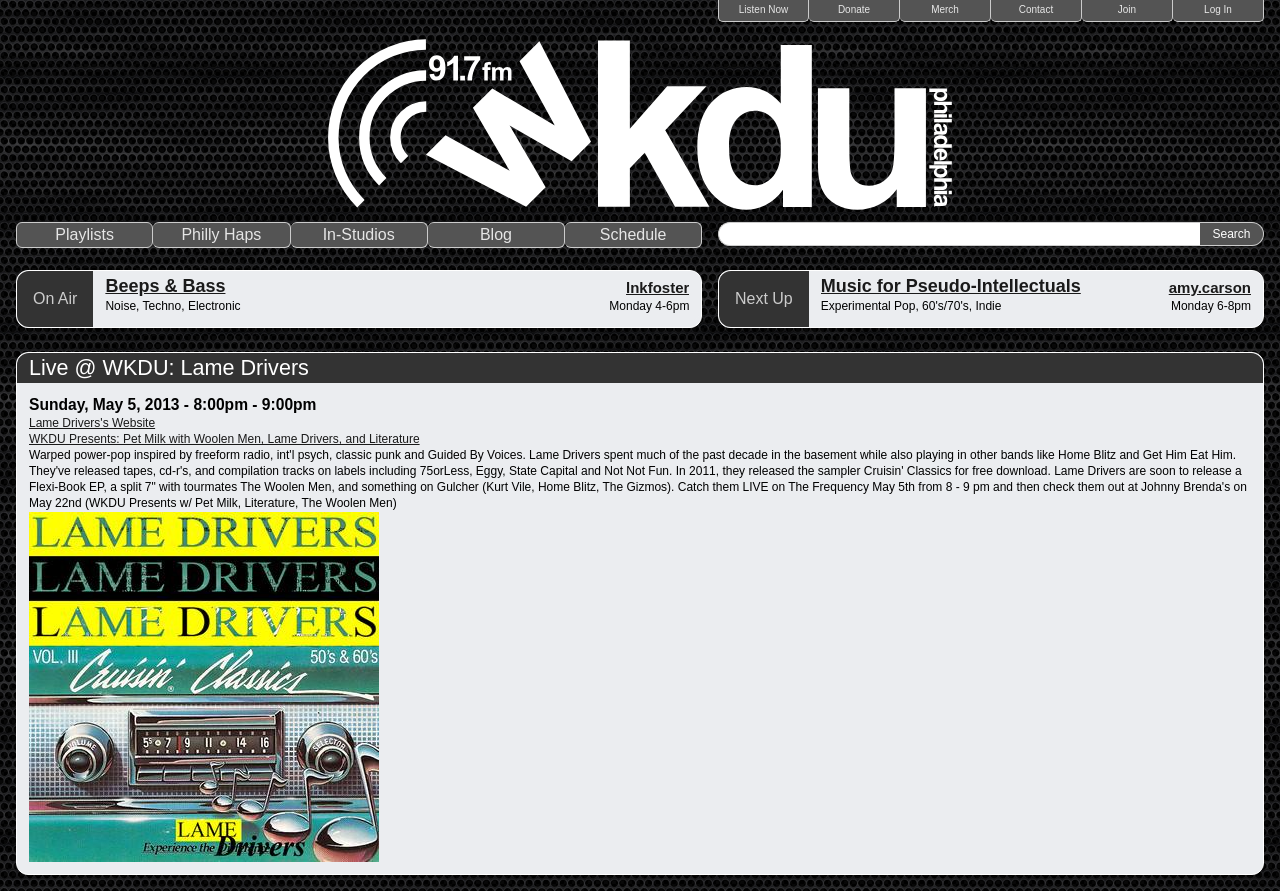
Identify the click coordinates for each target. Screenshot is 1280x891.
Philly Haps (221, 234)
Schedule (633, 234)
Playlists (84, 234)
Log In (1218, 9)
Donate (854, 9)
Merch (945, 9)
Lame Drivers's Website (92, 423)
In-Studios (359, 234)
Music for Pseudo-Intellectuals (951, 286)
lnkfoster (657, 287)
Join (1127, 9)
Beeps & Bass (165, 286)
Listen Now (763, 9)
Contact (1036, 9)
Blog (496, 234)
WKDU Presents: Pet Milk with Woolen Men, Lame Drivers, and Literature (224, 439)
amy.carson (1210, 287)
